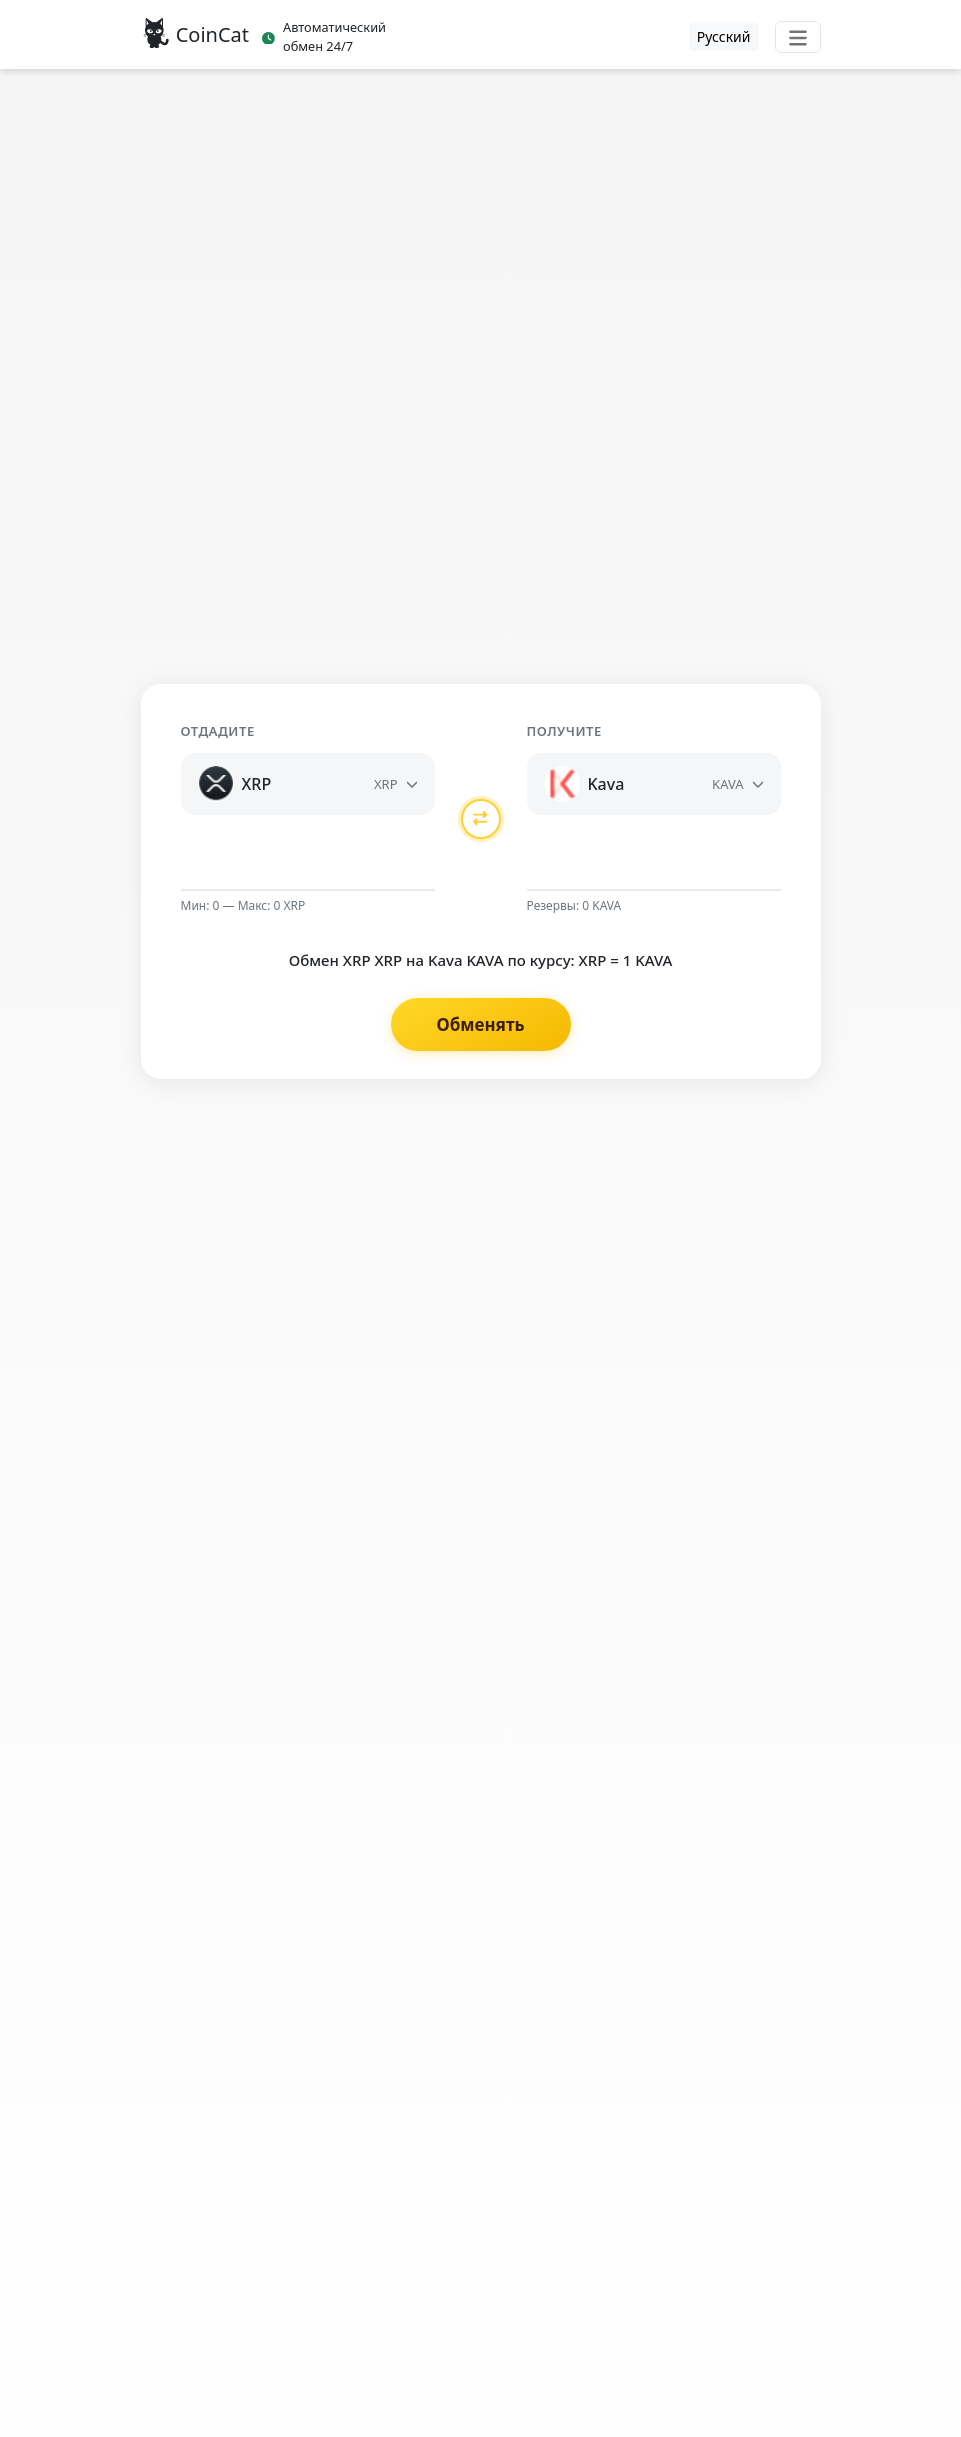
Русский (724, 36)
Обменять (480, 1024)
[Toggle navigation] (798, 37)
